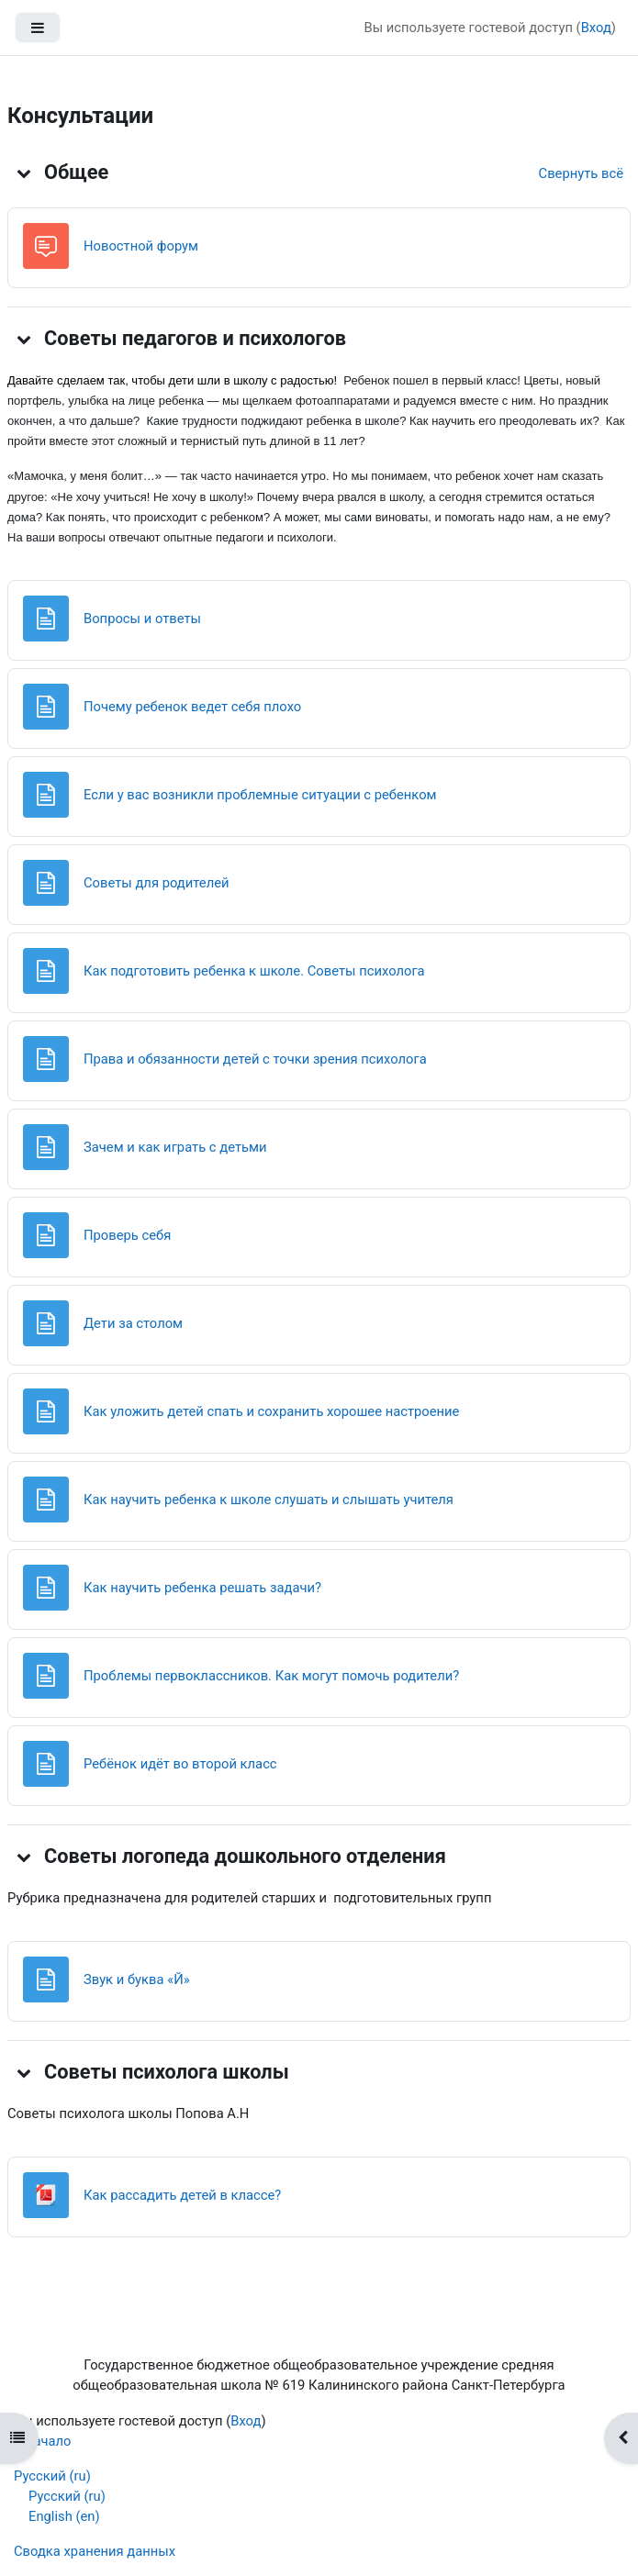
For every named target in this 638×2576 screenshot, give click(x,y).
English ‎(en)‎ (64, 2516)
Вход (596, 27)
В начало (42, 2441)
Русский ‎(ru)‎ (52, 2476)
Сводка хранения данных (94, 2551)
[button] (23, 172)
